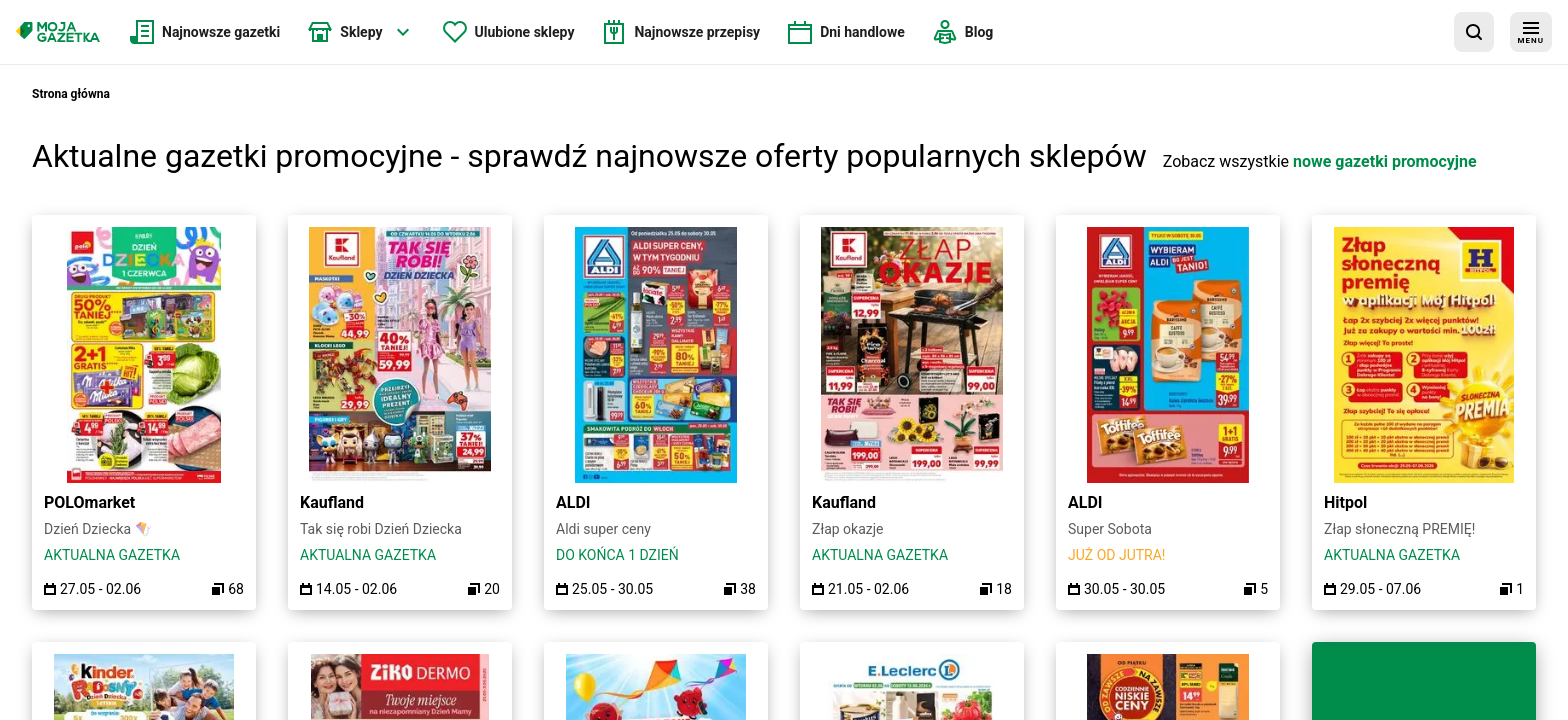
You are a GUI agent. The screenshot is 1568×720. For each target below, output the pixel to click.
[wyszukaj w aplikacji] (1474, 32)
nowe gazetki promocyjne (1385, 161)
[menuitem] (205, 32)
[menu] (1531, 32)
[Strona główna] (58, 32)
